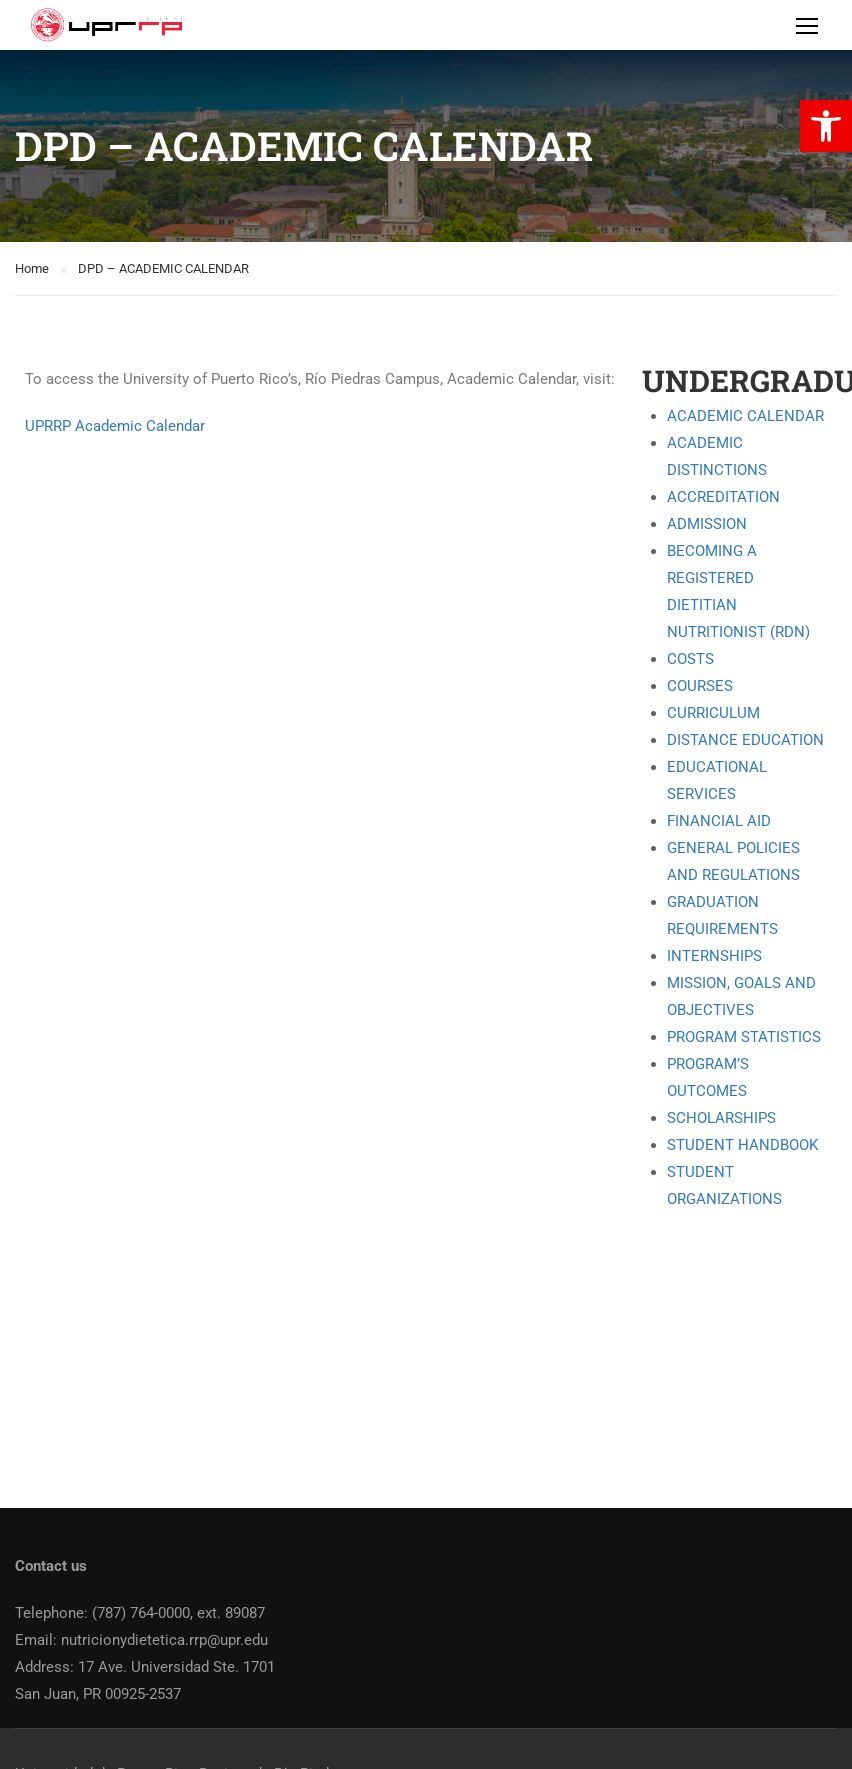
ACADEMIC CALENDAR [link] (745, 416)
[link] (826, 126)
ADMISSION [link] (707, 524)
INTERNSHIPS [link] (714, 956)
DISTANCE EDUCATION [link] (745, 740)
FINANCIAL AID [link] (719, 821)
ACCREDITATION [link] (723, 497)
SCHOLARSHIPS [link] (721, 1118)
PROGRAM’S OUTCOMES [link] (708, 1077)
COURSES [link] (700, 686)
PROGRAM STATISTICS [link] (744, 1037)
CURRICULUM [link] (713, 713)
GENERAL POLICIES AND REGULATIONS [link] (733, 861)
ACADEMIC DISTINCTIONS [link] (717, 456)
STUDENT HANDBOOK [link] (742, 1145)
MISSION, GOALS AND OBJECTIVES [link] (741, 996)
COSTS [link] (690, 659)
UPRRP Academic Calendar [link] (115, 426)
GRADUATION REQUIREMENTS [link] (722, 915)
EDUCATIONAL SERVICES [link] (717, 780)
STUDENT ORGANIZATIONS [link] (724, 1185)
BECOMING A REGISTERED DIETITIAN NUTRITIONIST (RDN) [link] (738, 591)
